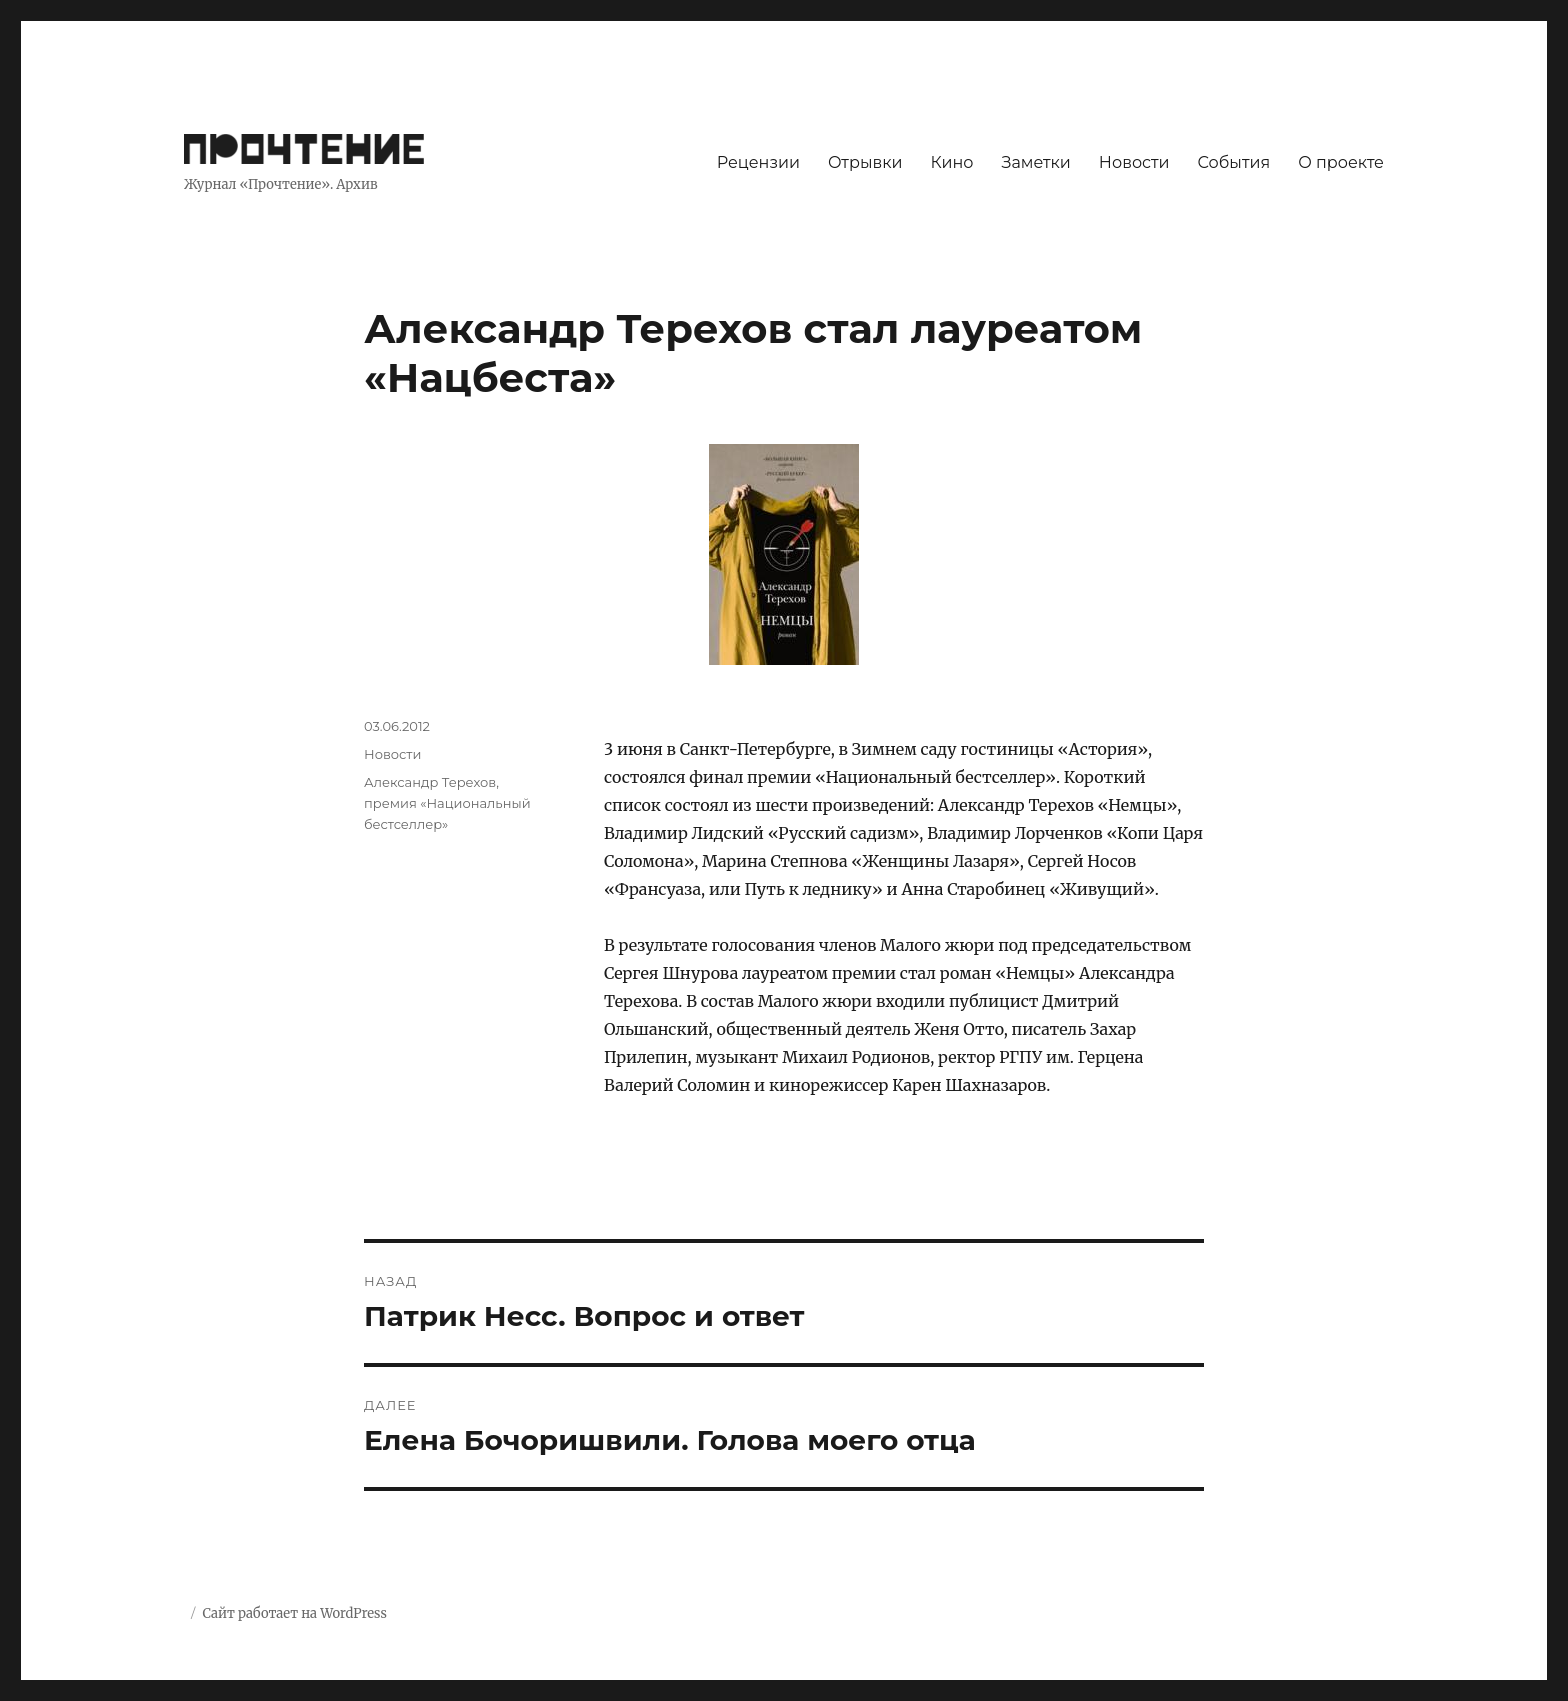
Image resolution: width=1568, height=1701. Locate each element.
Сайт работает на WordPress (294, 1613)
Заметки (1036, 162)
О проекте (1341, 162)
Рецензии (758, 162)
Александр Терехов (430, 782)
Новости (1134, 162)
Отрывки (865, 162)
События (1234, 162)
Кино (951, 162)
